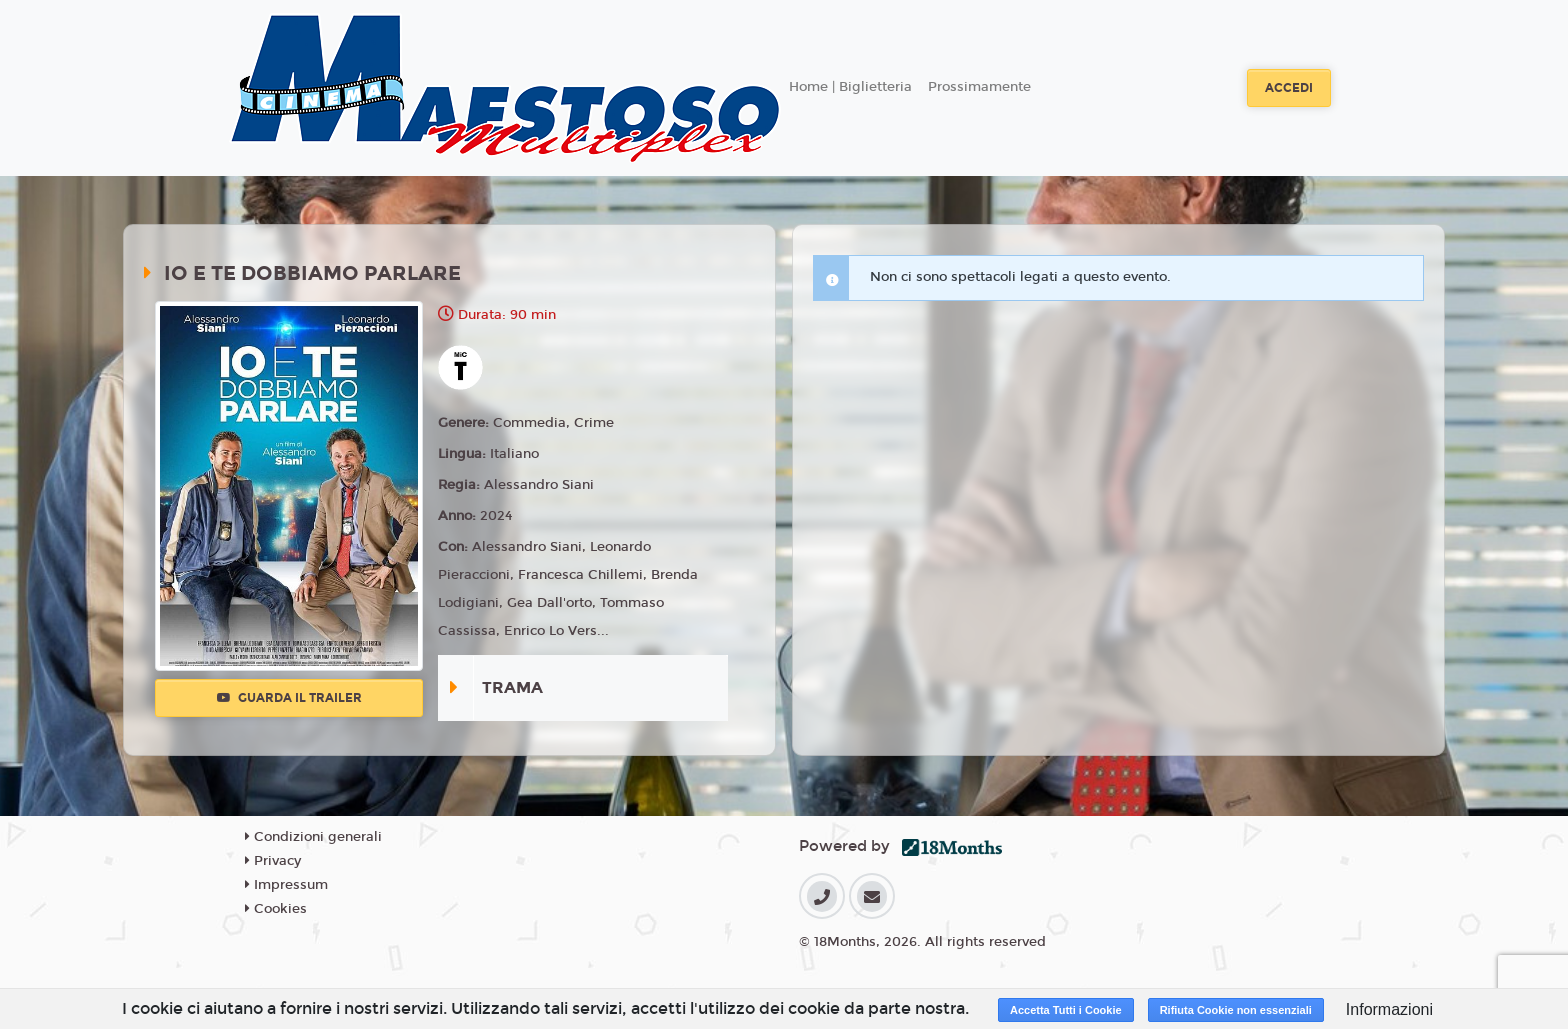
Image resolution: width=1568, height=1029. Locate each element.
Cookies (276, 909)
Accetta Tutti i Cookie (1066, 1010)
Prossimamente (979, 87)
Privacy (273, 861)
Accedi (1289, 88)
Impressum (286, 885)
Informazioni (1389, 1009)
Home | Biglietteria (850, 87)
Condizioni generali (313, 837)
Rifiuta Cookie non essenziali (1236, 1010)
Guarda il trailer (289, 698)
